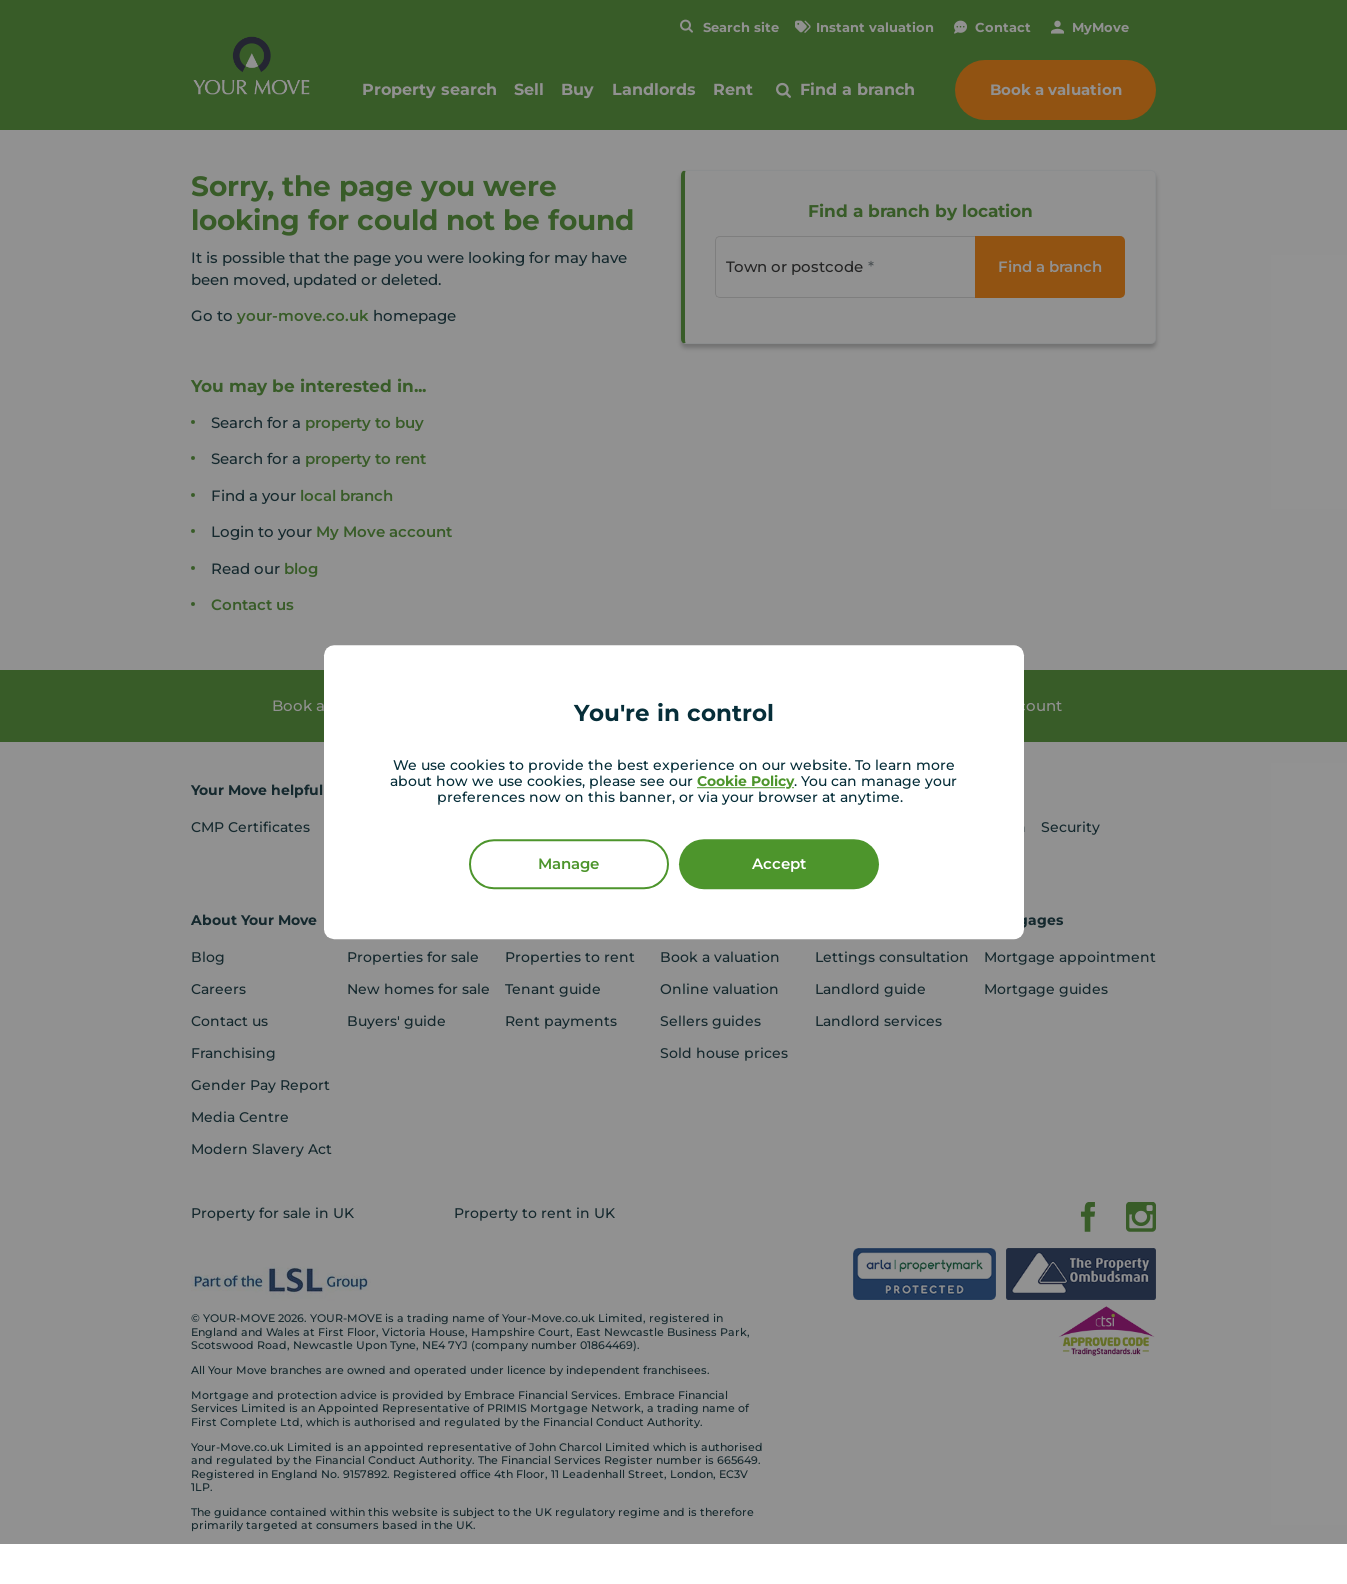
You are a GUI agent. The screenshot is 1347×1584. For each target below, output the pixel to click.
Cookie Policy (745, 781)
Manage (568, 863)
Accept (779, 863)
